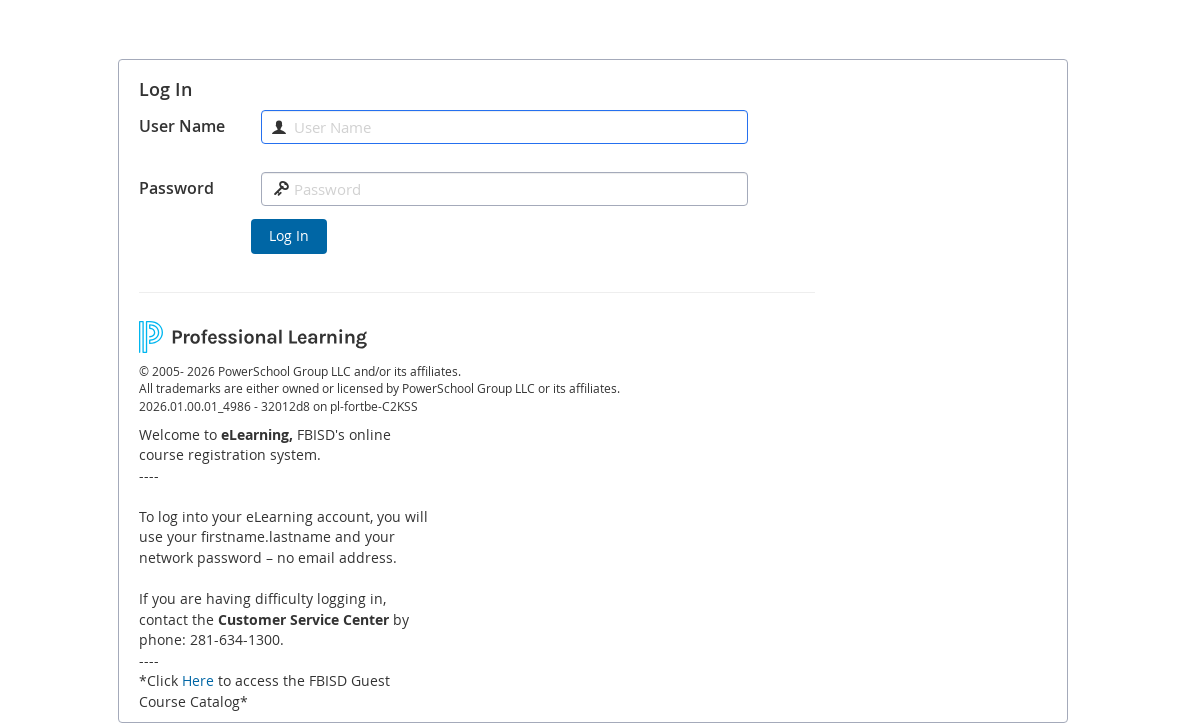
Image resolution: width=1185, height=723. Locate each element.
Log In (289, 235)
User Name (182, 126)
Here (198, 680)
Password (176, 188)
